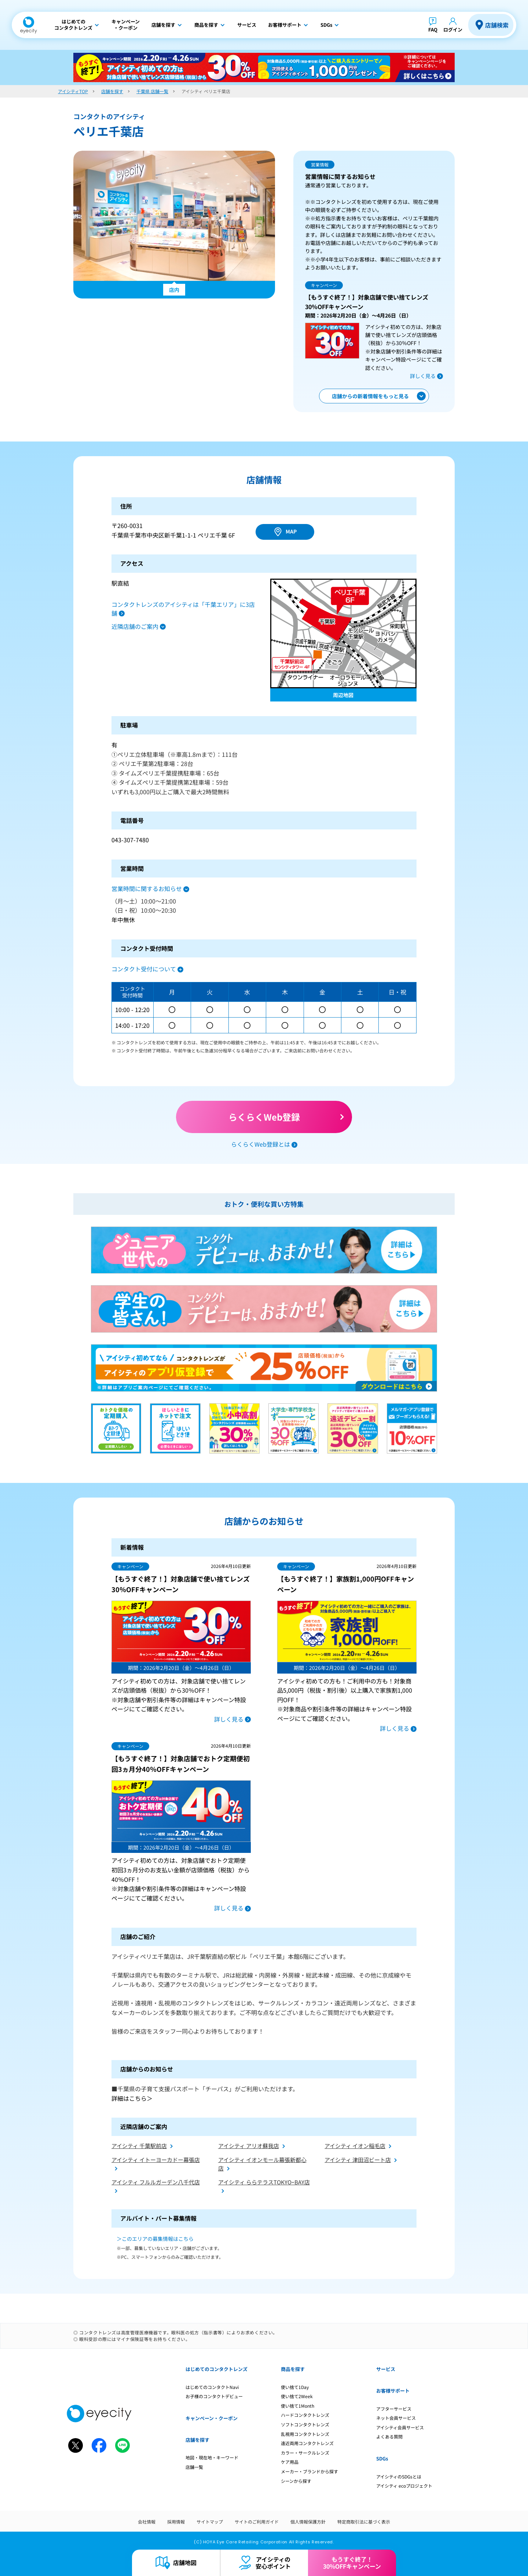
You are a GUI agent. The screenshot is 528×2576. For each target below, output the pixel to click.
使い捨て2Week (297, 2396)
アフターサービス (393, 2408)
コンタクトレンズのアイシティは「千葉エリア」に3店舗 (183, 609)
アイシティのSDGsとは (398, 2476)
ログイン (452, 29)
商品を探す (293, 2369)
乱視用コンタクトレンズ (305, 2434)
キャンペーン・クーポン (212, 2418)
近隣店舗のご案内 (134, 626)
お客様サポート (393, 2390)
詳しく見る (423, 376)
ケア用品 (289, 2462)
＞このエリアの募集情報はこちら (155, 2238)
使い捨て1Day (295, 2387)
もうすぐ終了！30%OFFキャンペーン (352, 2562)
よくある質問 (389, 2436)
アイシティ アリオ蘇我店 (248, 2146)
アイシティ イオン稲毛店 (354, 2146)
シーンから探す (296, 2481)
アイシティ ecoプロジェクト (404, 2485)
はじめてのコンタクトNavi (212, 2387)
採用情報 (176, 2521)
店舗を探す (197, 2439)
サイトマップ (210, 2521)
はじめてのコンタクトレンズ (216, 2369)
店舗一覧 (194, 2467)
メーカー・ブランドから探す (309, 2471)
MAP (291, 531)
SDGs (382, 2458)
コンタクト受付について (143, 968)
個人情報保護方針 (308, 2521)
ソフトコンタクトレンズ (305, 2424)
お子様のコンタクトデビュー (214, 2396)
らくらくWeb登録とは (260, 1144)
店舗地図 (185, 2562)
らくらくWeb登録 (264, 1116)
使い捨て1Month (297, 2406)
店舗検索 (497, 25)
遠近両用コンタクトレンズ (307, 2443)
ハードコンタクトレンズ (305, 2415)
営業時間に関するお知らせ (146, 888)
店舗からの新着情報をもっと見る (370, 396)
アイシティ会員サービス (400, 2427)
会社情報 (146, 2521)
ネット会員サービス (396, 2418)
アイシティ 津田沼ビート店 (357, 2159)
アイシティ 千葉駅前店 (139, 2146)
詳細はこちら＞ (132, 2098)
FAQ (432, 29)
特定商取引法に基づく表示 (363, 2521)
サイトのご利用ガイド (257, 2521)
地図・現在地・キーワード (212, 2457)
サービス (385, 2369)
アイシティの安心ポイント (273, 2562)
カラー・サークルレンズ (305, 2452)
